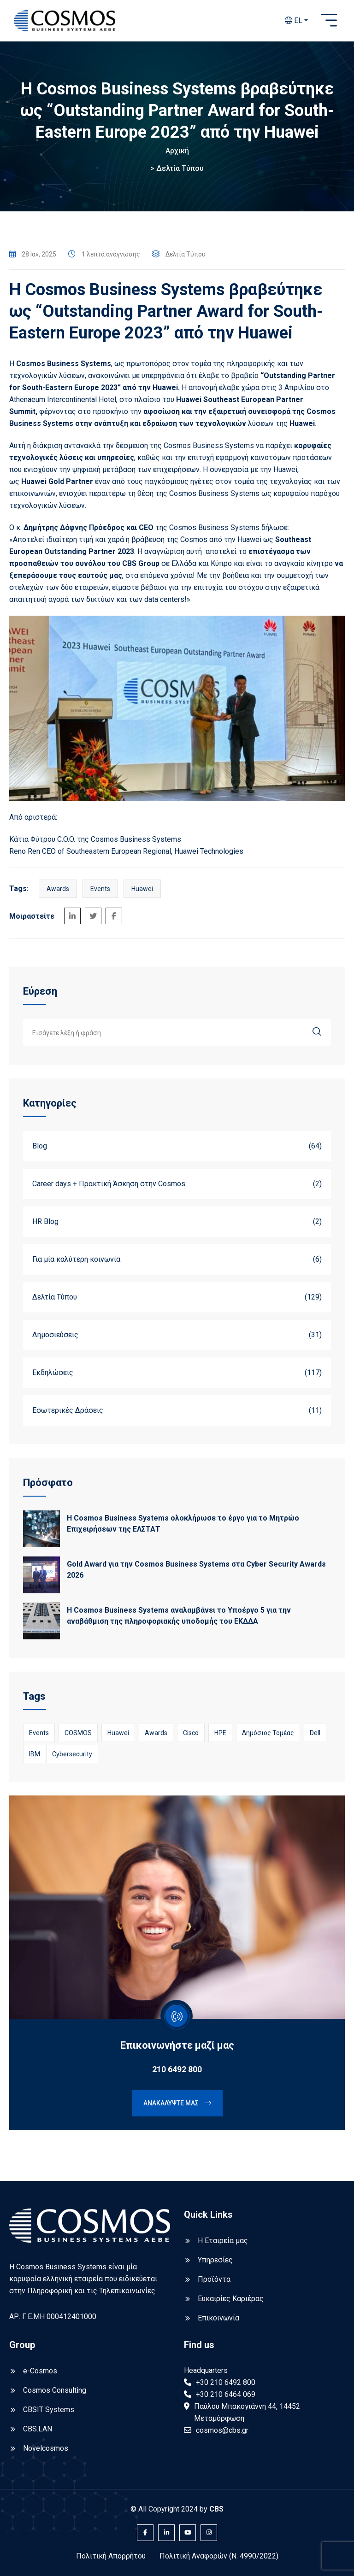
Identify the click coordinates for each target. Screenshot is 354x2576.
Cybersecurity (72, 1754)
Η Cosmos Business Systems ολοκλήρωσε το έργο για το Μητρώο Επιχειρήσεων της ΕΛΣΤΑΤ (183, 1523)
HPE (220, 1733)
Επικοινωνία (218, 2318)
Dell (315, 1733)
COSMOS (78, 1733)
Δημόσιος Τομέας (268, 1733)
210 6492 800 (177, 2069)
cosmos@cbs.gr (222, 2430)
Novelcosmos (45, 2448)
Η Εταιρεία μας (223, 2240)
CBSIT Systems (48, 2409)
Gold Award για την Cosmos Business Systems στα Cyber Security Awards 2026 (196, 1569)
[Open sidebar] (329, 21)
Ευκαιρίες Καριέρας (231, 2298)
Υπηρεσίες (215, 2259)
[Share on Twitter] (93, 916)
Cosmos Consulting (54, 2390)
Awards (58, 888)
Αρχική (177, 150)
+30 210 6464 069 (225, 2394)
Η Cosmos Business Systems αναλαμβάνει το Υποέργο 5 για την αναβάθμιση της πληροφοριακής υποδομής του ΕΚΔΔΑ (179, 1616)
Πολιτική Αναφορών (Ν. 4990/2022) (218, 2556)
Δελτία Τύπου (180, 168)
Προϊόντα (214, 2279)
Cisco (191, 1733)
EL (293, 20)
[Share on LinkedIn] (72, 916)
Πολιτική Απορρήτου (111, 2556)
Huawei (142, 888)
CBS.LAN (37, 2428)
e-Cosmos (40, 2370)
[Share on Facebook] (114, 916)
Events (100, 888)
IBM (34, 1754)
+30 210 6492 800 (225, 2382)
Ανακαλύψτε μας (177, 2103)
